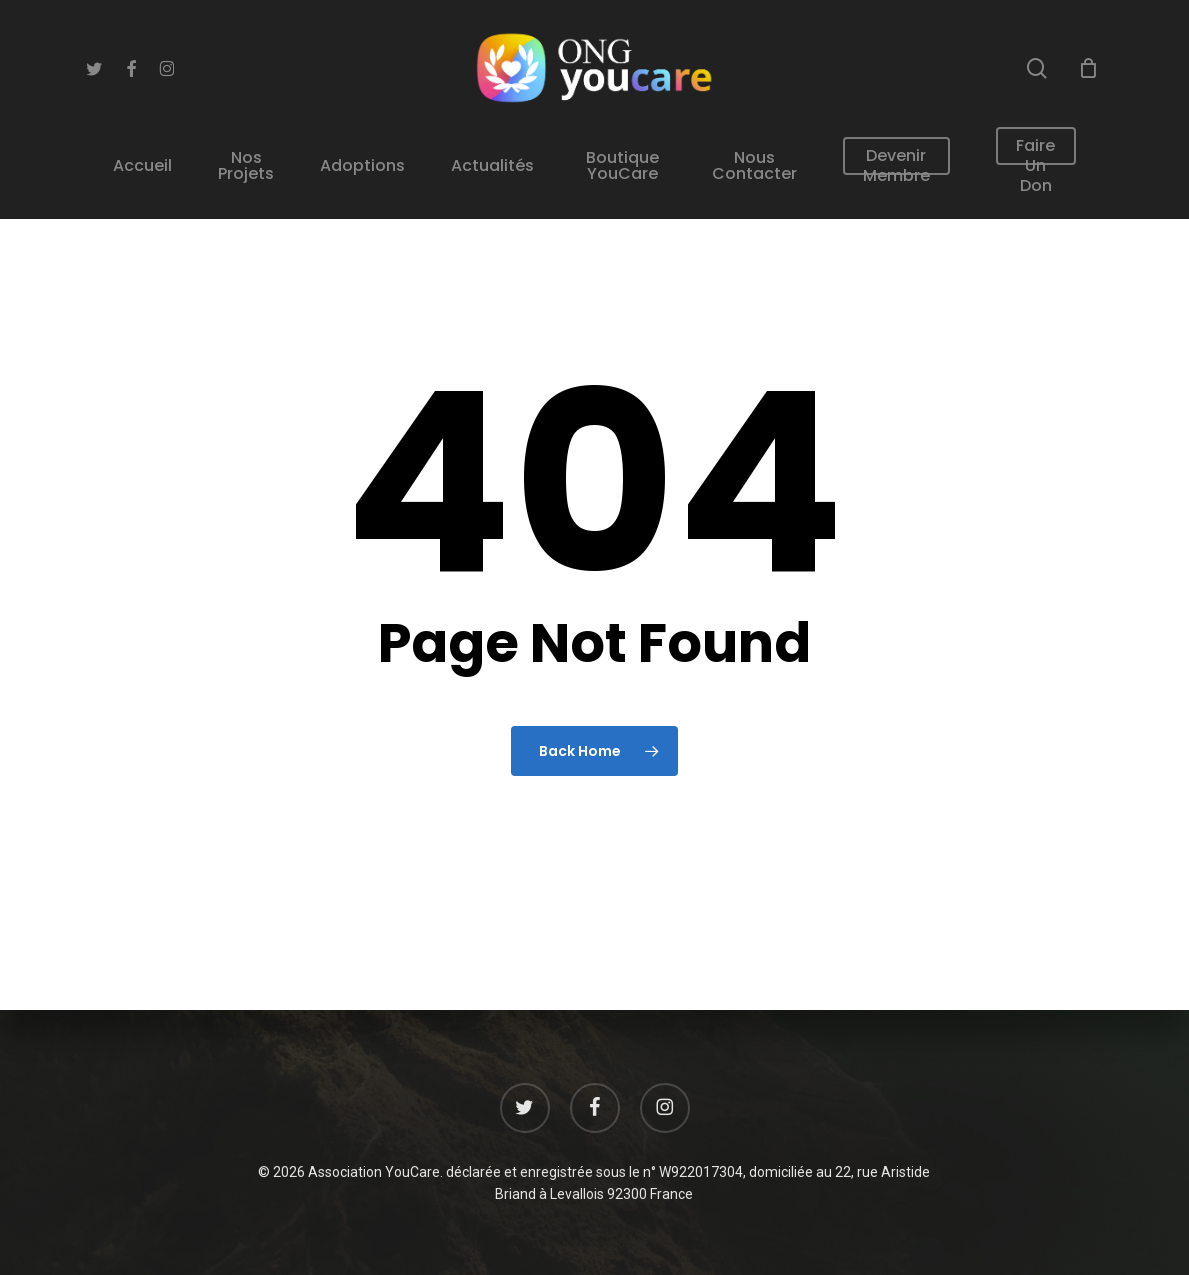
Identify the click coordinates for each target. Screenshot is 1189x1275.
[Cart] (1088, 68)
